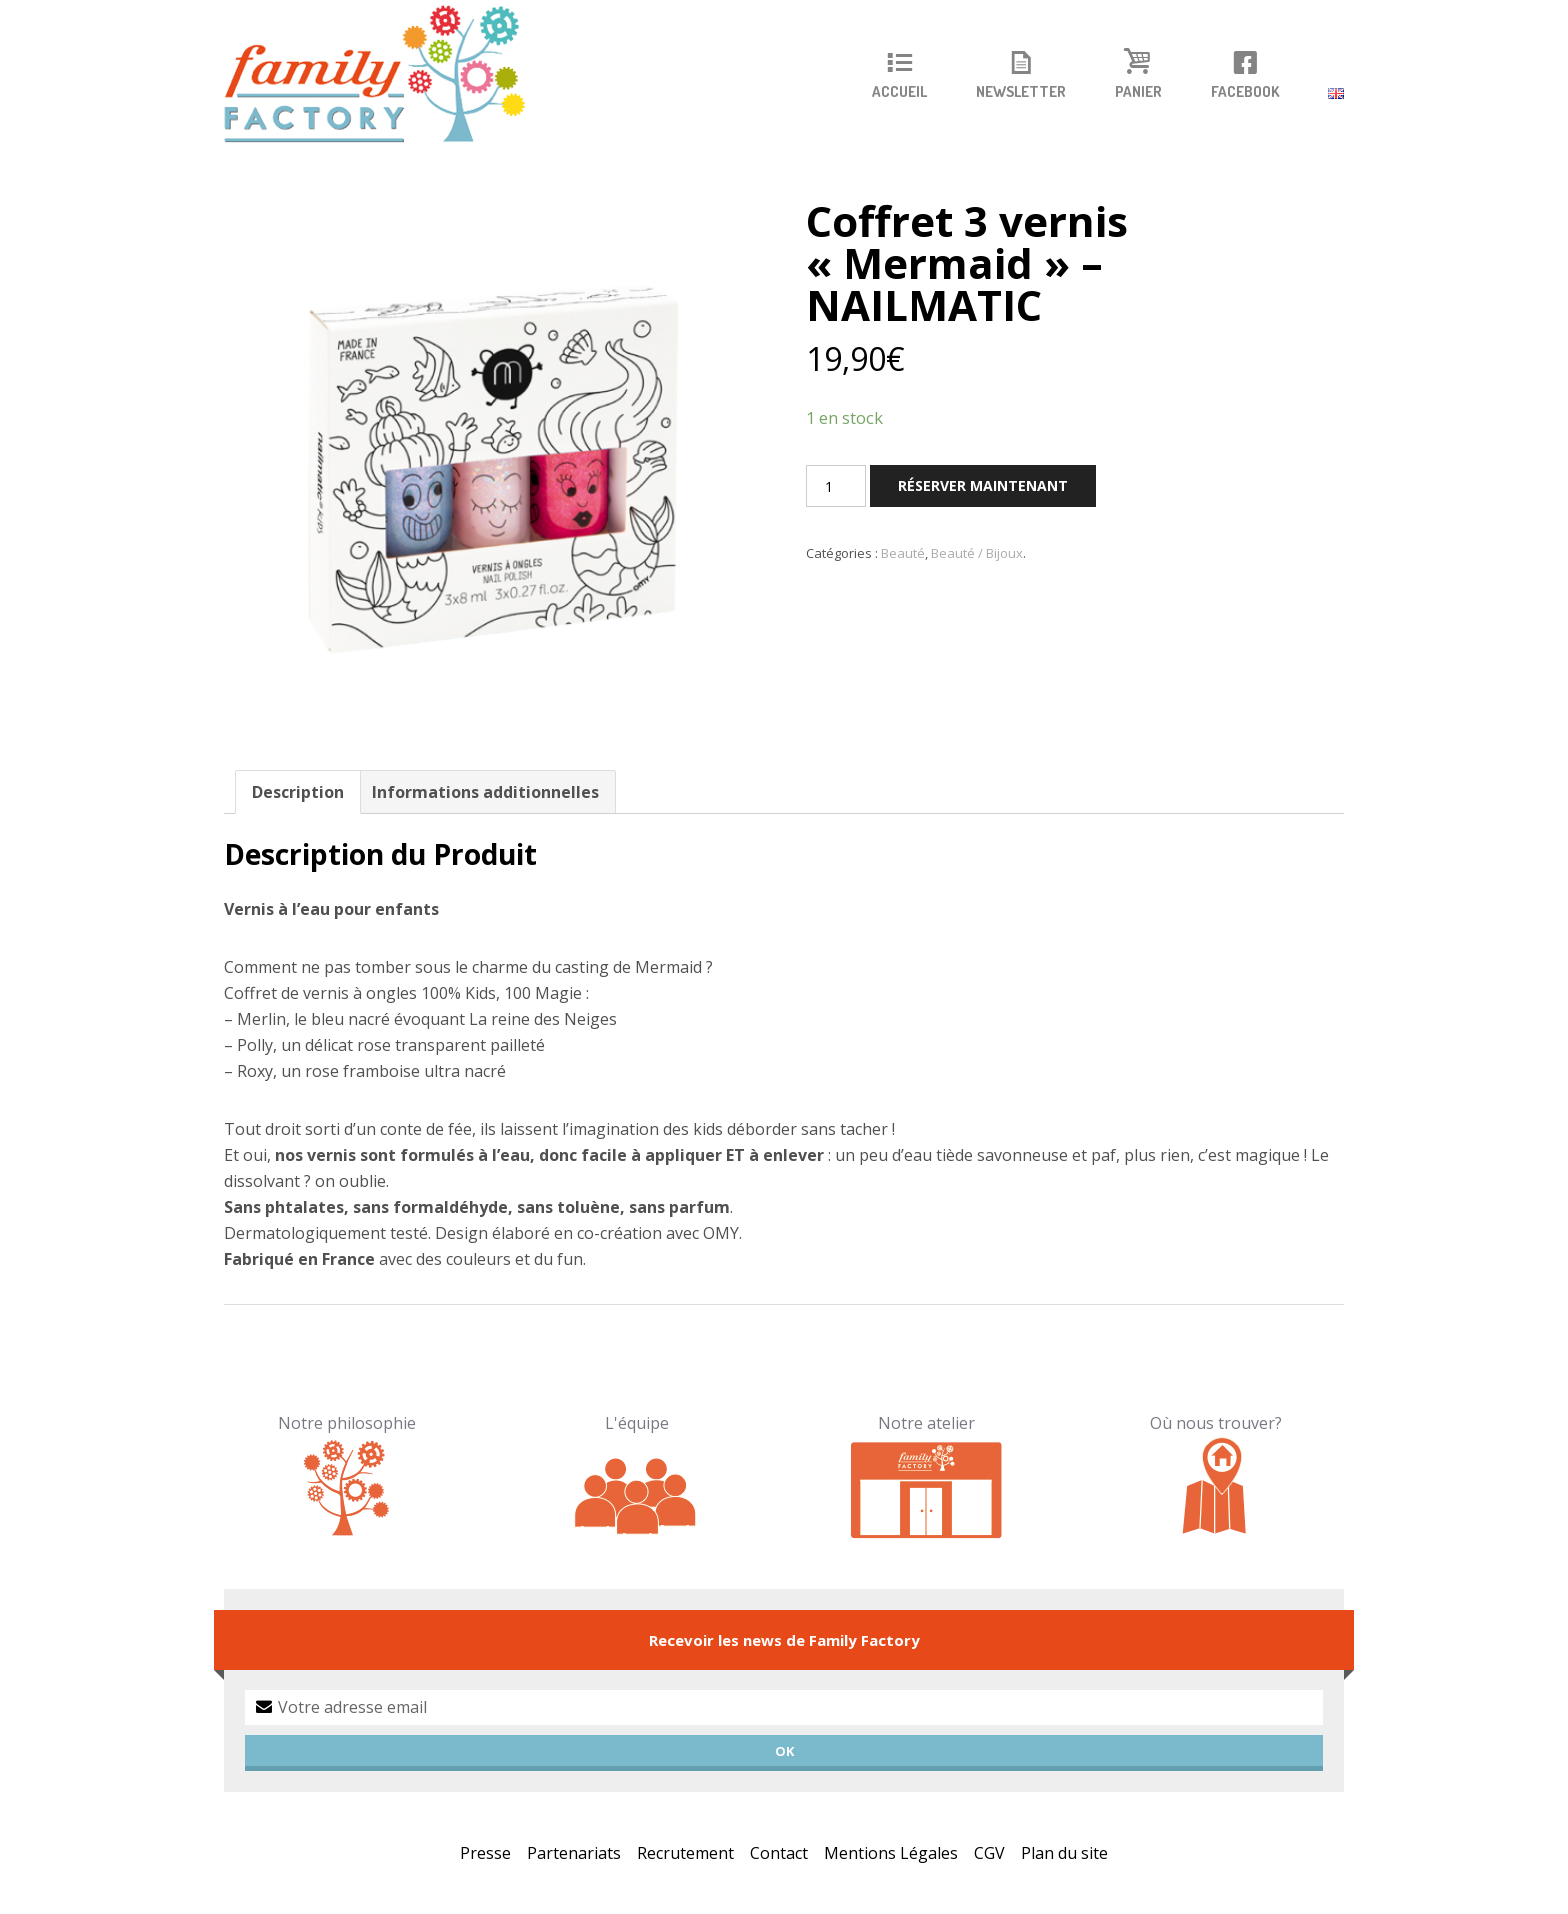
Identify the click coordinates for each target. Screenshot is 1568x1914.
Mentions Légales (891, 1853)
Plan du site (1064, 1853)
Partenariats (574, 1853)
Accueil (899, 92)
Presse (485, 1853)
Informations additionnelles (485, 792)
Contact (779, 1853)
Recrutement (685, 1853)
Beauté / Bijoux (977, 553)
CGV (989, 1853)
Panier (1138, 92)
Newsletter (1021, 92)
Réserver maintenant (983, 485)
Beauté (903, 553)
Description (298, 792)
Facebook (1245, 92)
